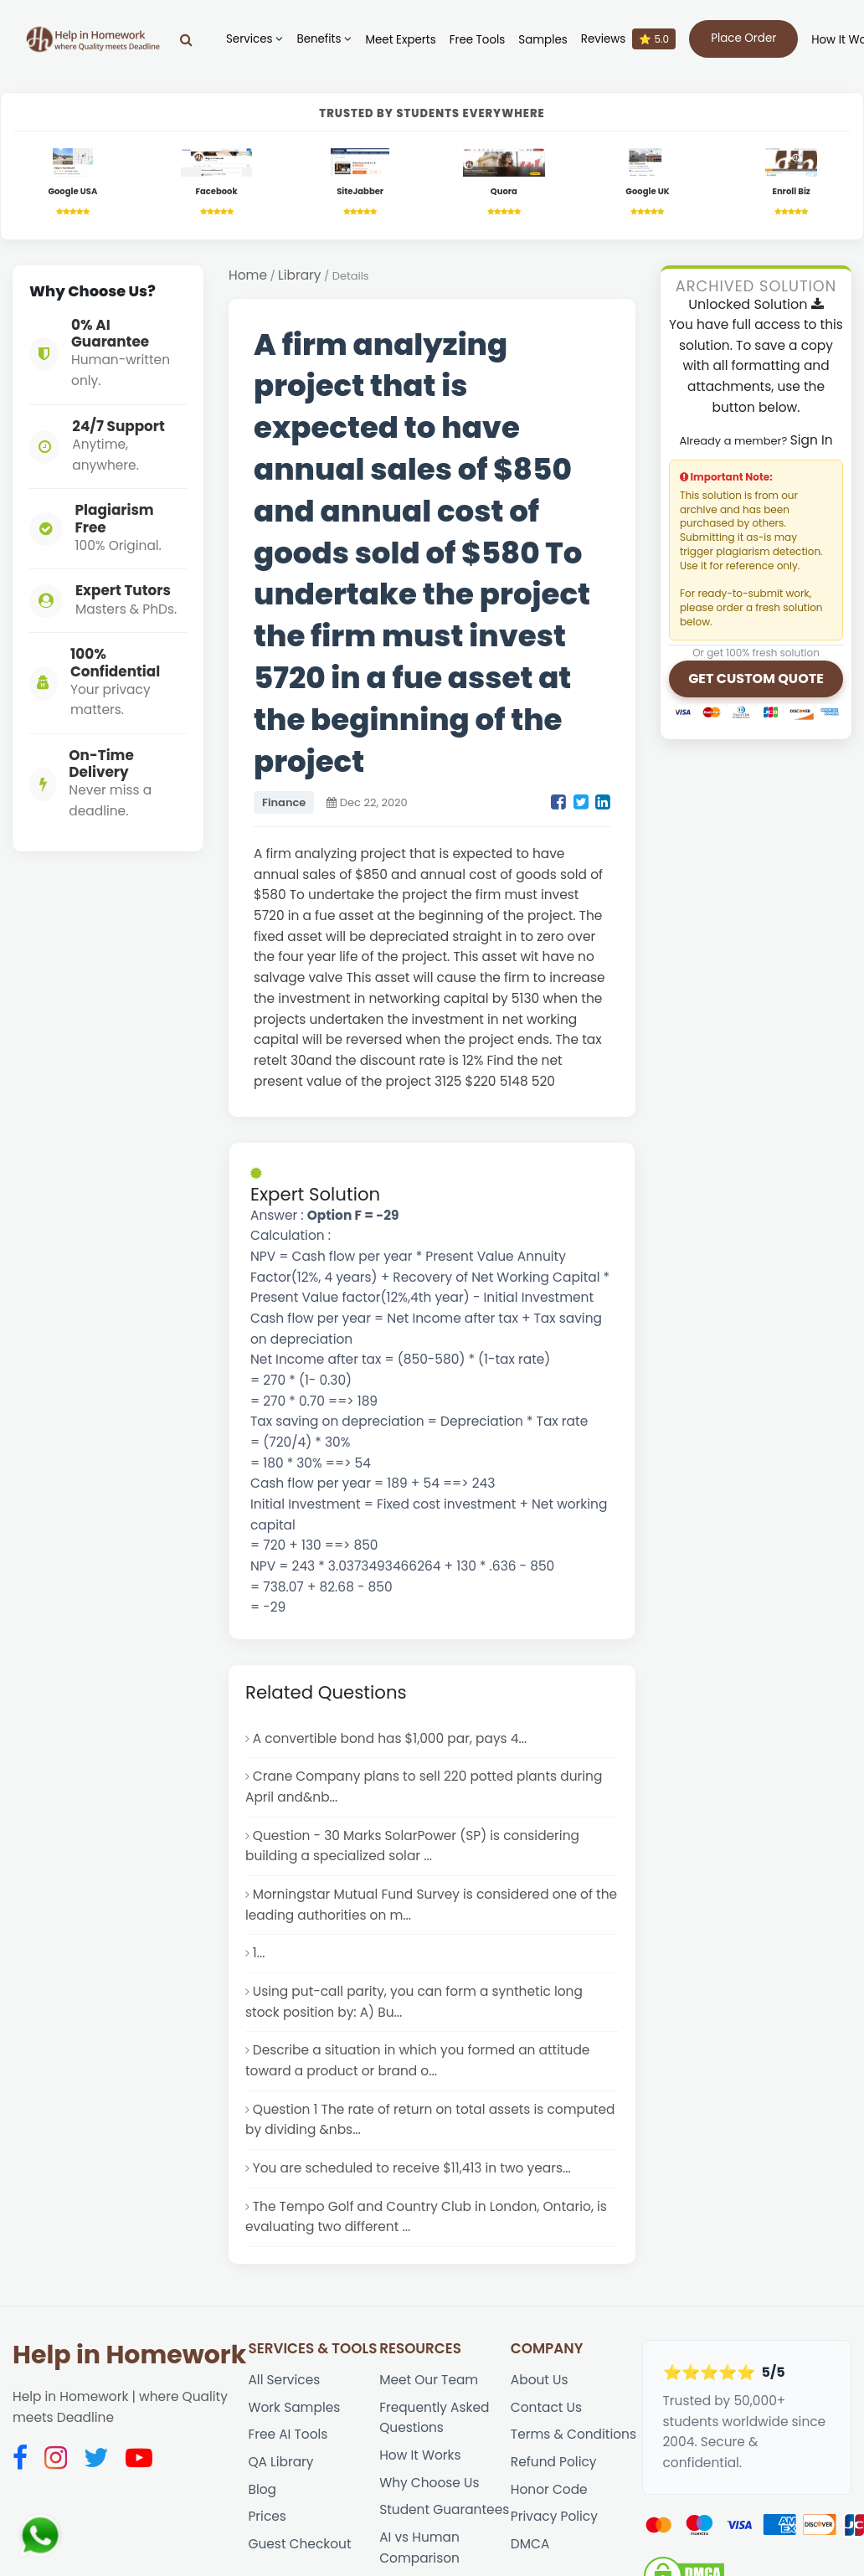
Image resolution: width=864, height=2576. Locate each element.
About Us (539, 2379)
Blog (262, 2489)
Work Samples (294, 2407)
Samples (542, 40)
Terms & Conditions (573, 2434)
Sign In (811, 440)
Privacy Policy (554, 2516)
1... (259, 1953)
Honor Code (549, 2489)
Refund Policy (554, 2462)
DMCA (530, 2544)
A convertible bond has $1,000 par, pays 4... (390, 1738)
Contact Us (546, 2407)
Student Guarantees (444, 2509)
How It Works (419, 2455)
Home (248, 275)
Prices (266, 2516)
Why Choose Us (429, 2482)
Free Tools (478, 40)
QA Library (280, 2462)
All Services (284, 2379)
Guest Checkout (299, 2544)
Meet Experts (400, 40)
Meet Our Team (428, 2379)
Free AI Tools (287, 2434)
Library (299, 275)
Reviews (628, 38)
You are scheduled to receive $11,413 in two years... (412, 2168)
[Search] (186, 39)
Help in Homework (129, 2355)
